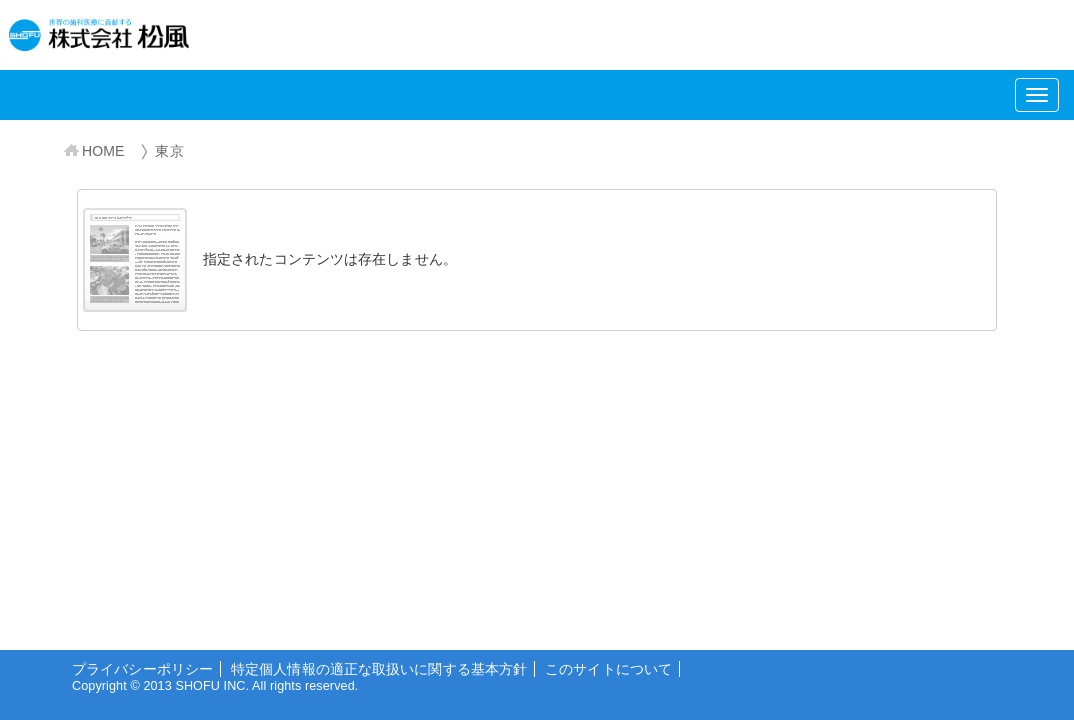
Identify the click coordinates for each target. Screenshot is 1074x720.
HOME (103, 151)
